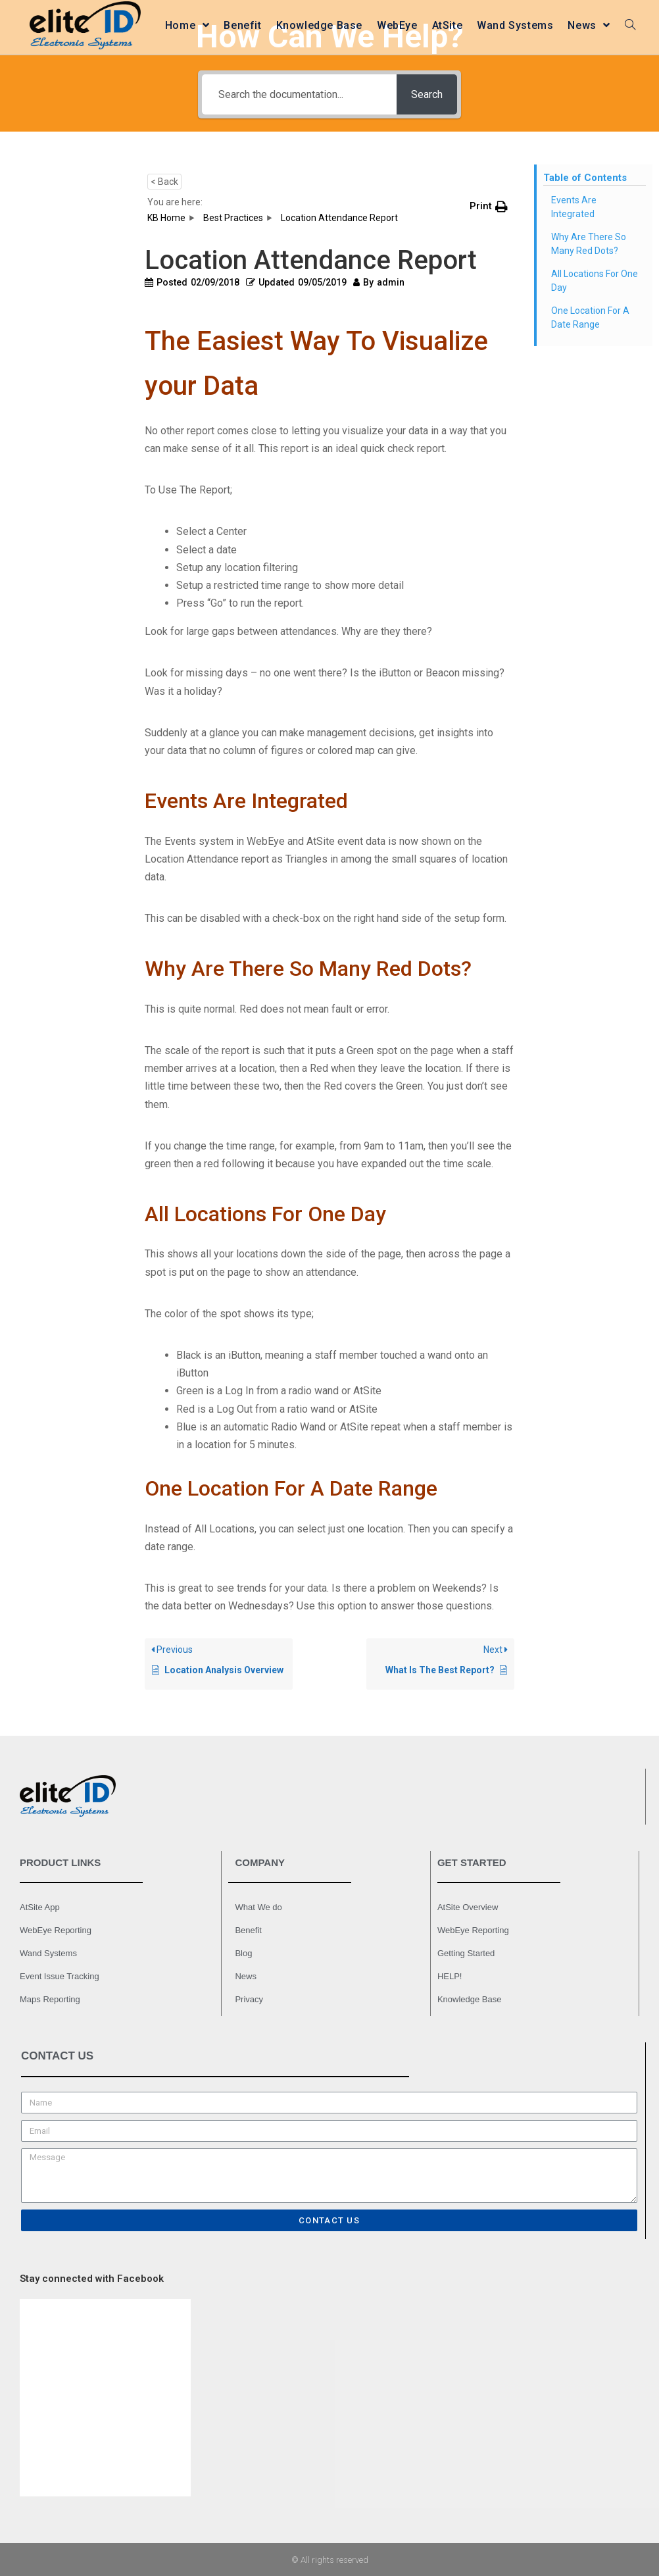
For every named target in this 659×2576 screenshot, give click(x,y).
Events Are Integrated (574, 207)
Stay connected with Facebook (92, 2279)
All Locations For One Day (594, 280)
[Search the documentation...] (297, 94)
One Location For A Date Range (590, 317)
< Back (164, 181)
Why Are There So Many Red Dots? (588, 244)
